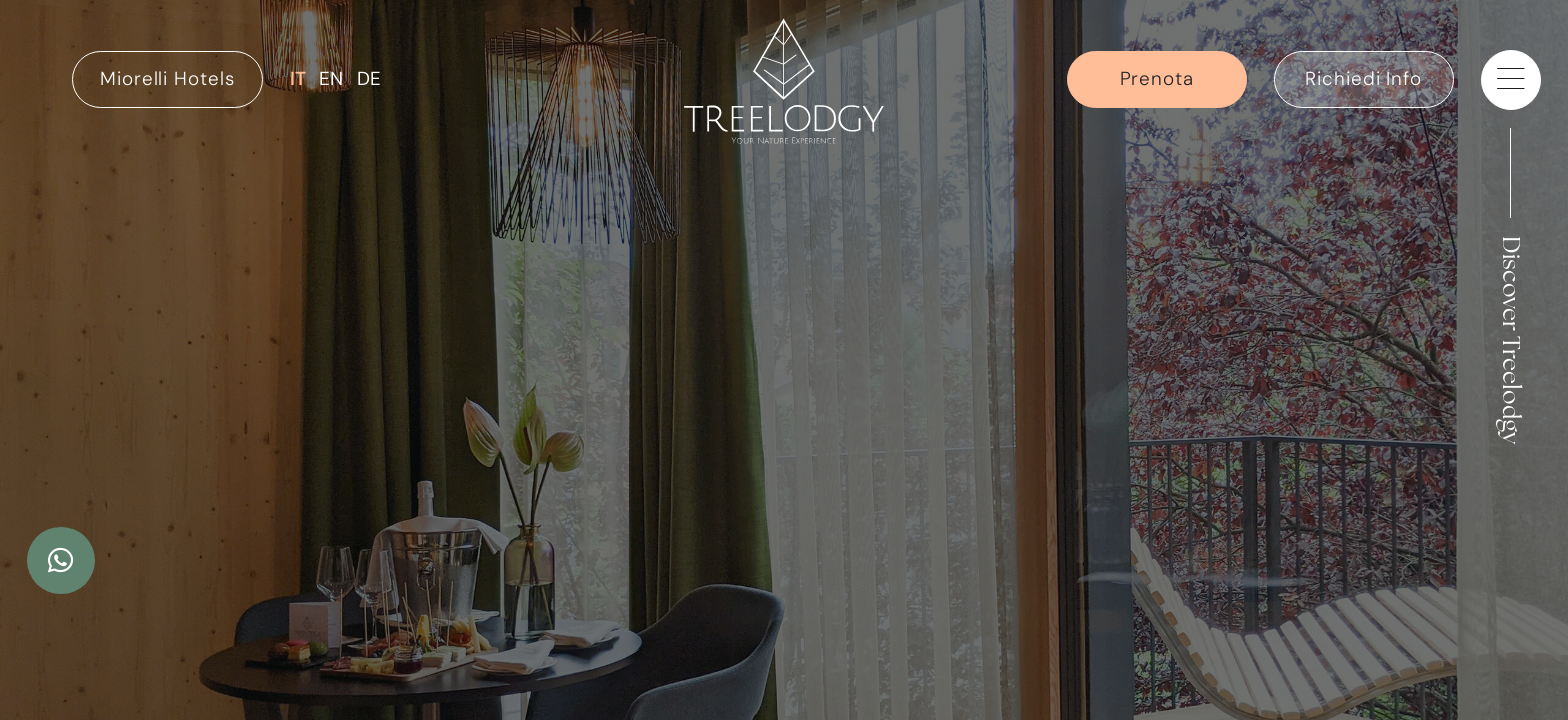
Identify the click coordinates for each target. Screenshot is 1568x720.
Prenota (1157, 78)
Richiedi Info (1363, 78)
